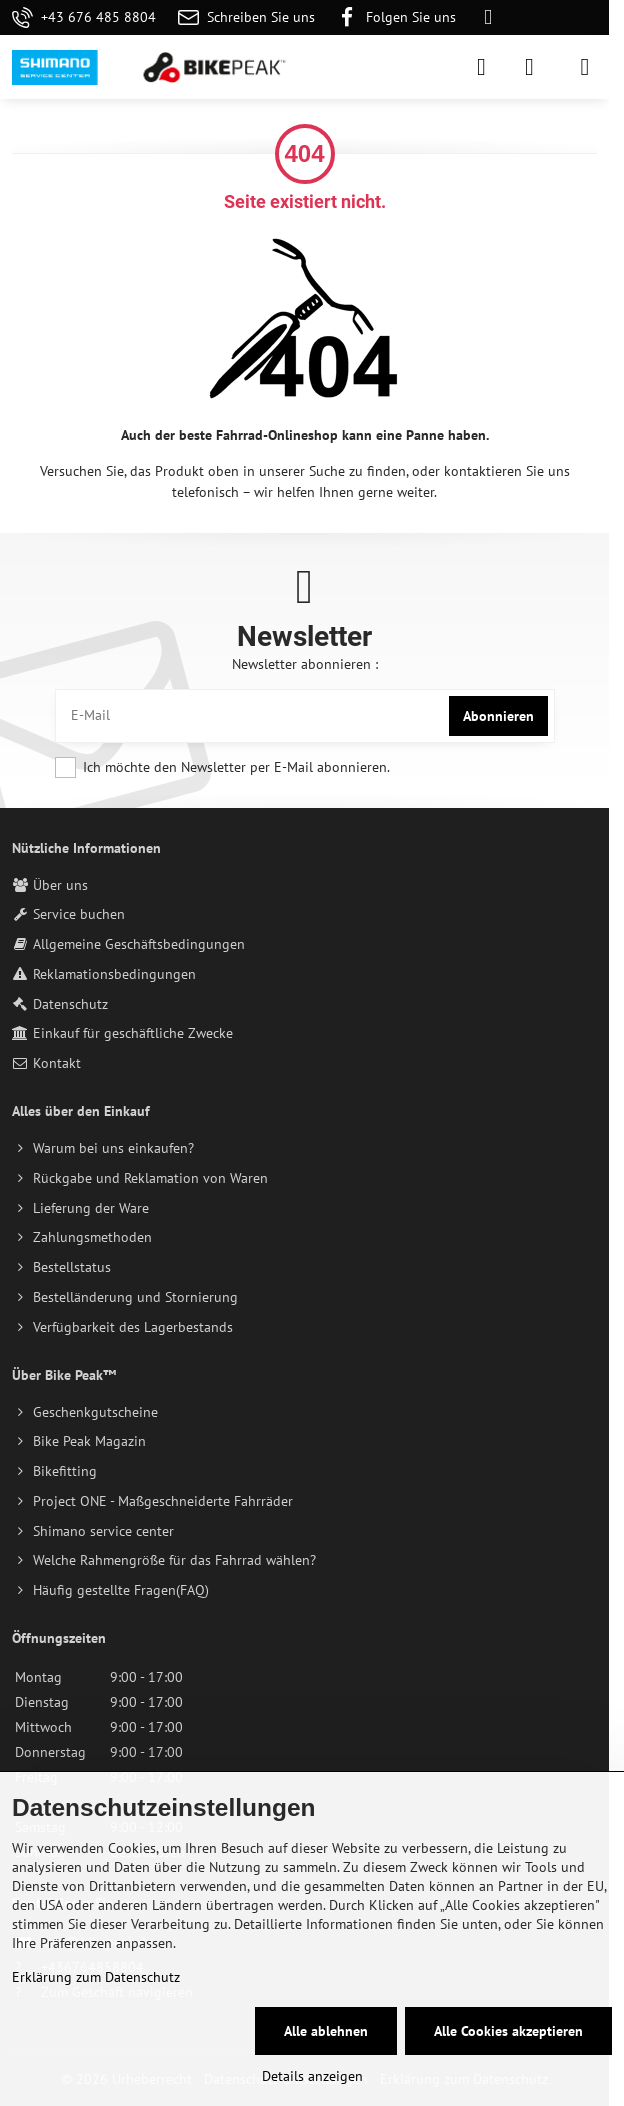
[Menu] (585, 67)
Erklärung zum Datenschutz (96, 1977)
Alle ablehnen (326, 2031)
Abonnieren (498, 716)
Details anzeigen (312, 2076)
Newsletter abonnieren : (305, 664)
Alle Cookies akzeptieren (508, 2031)
